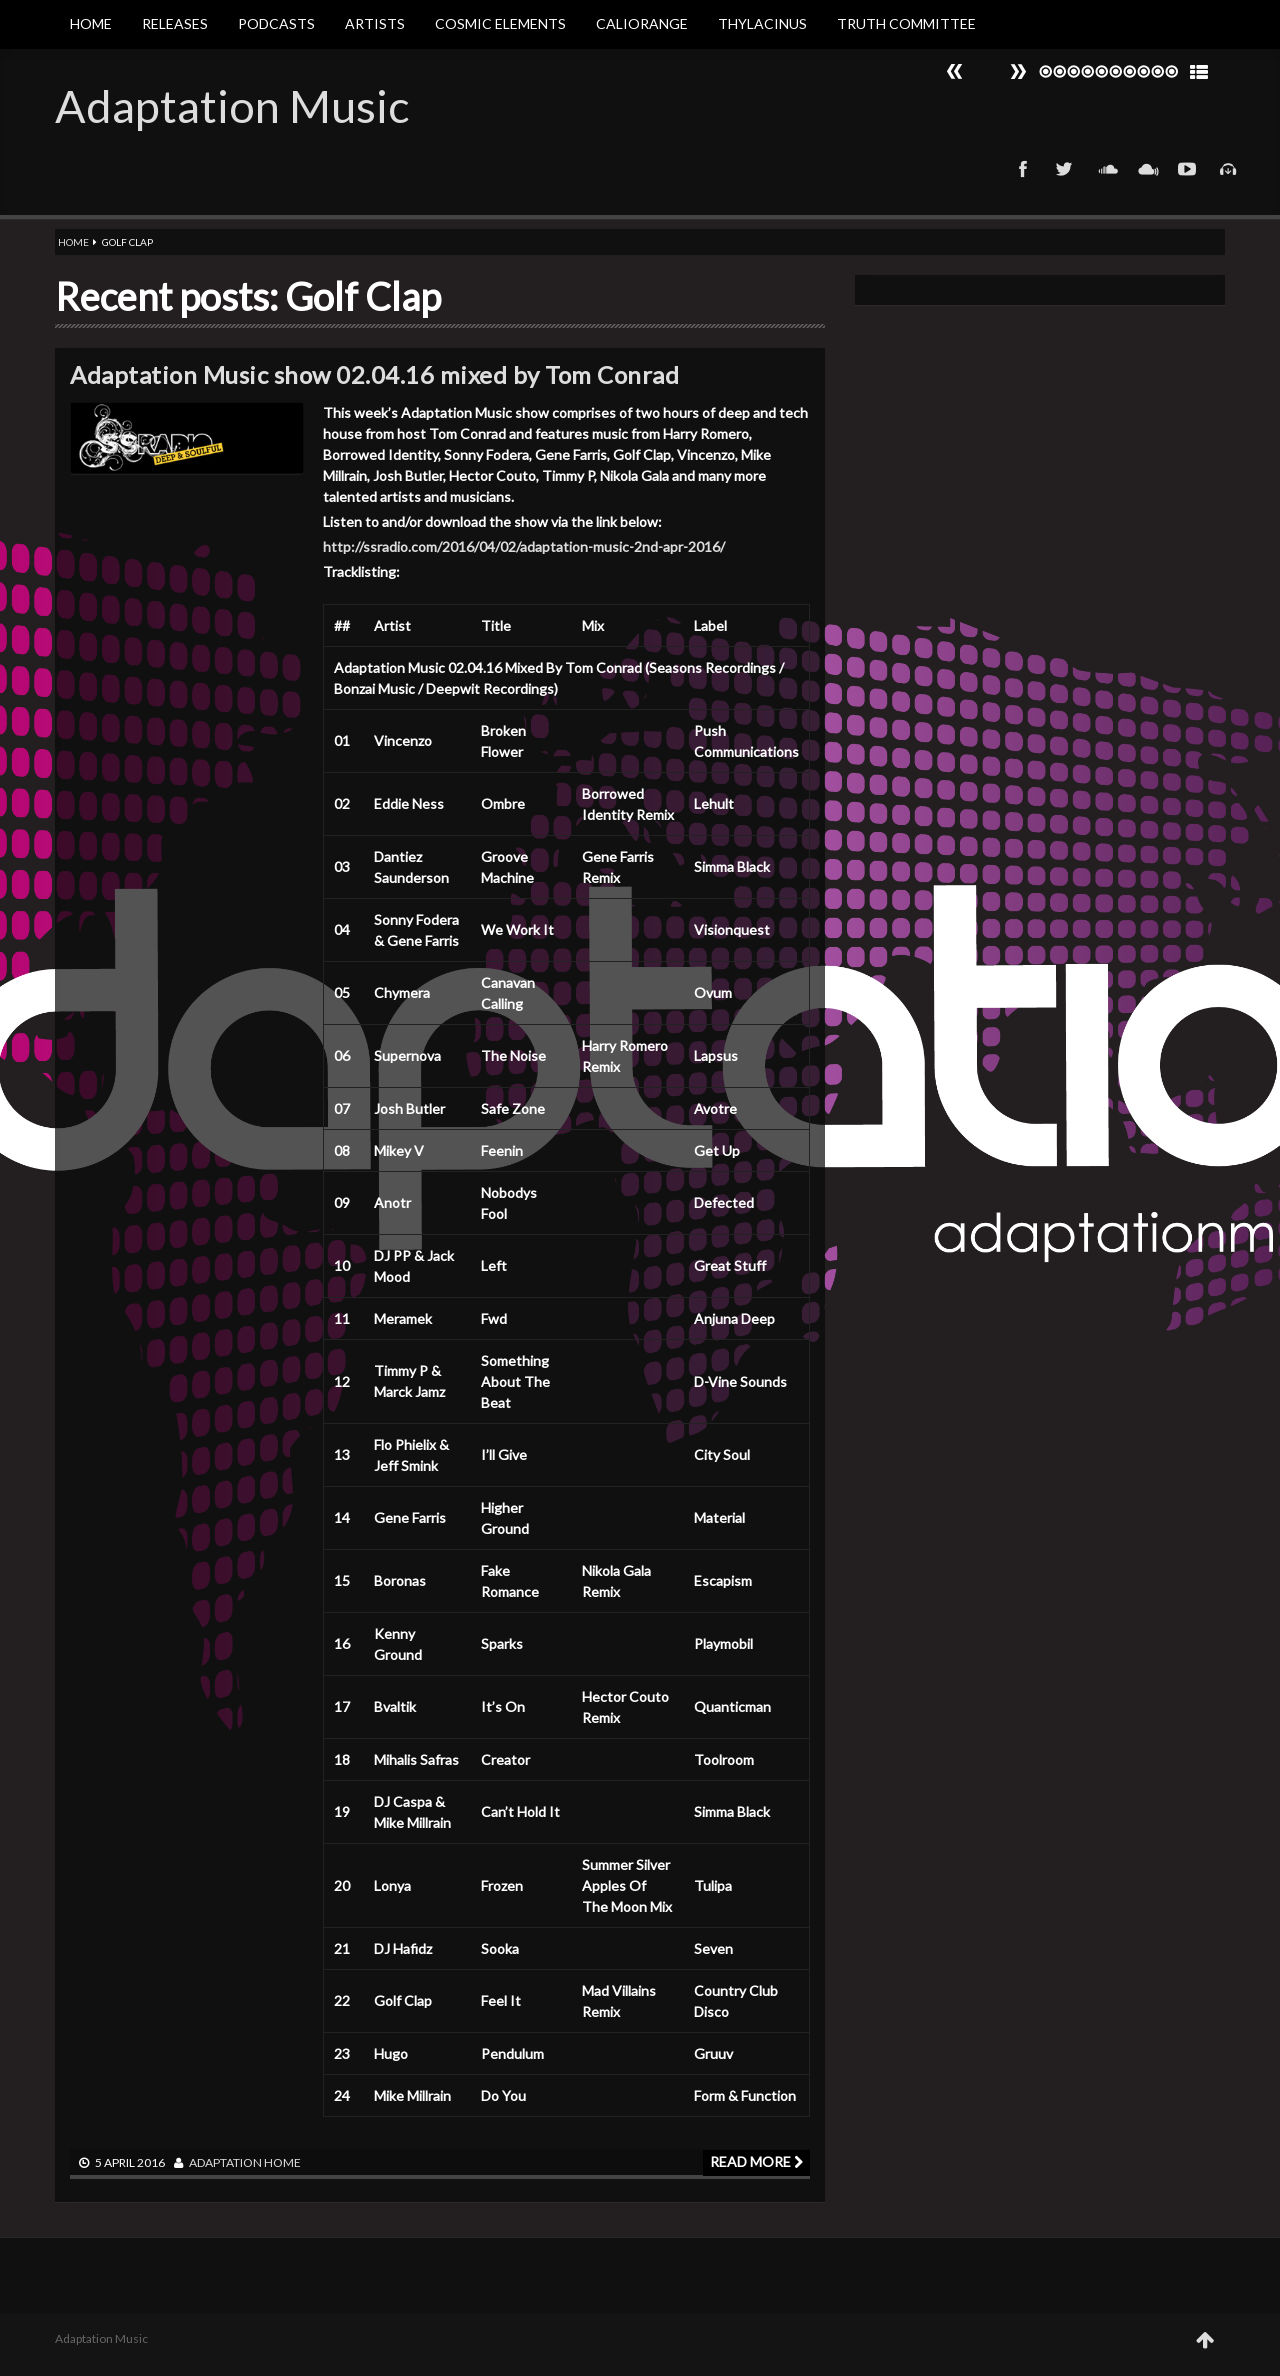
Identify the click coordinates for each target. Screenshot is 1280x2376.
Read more (756, 2161)
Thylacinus (762, 23)
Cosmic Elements (500, 23)
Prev (1018, 71)
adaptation (225, 2162)
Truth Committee (906, 23)
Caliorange (642, 23)
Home (91, 23)
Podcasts (276, 23)
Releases (175, 23)
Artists (375, 23)
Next (955, 71)
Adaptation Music (232, 106)
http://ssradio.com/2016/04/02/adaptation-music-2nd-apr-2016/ (524, 546)
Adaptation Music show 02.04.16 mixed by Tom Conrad (374, 374)
